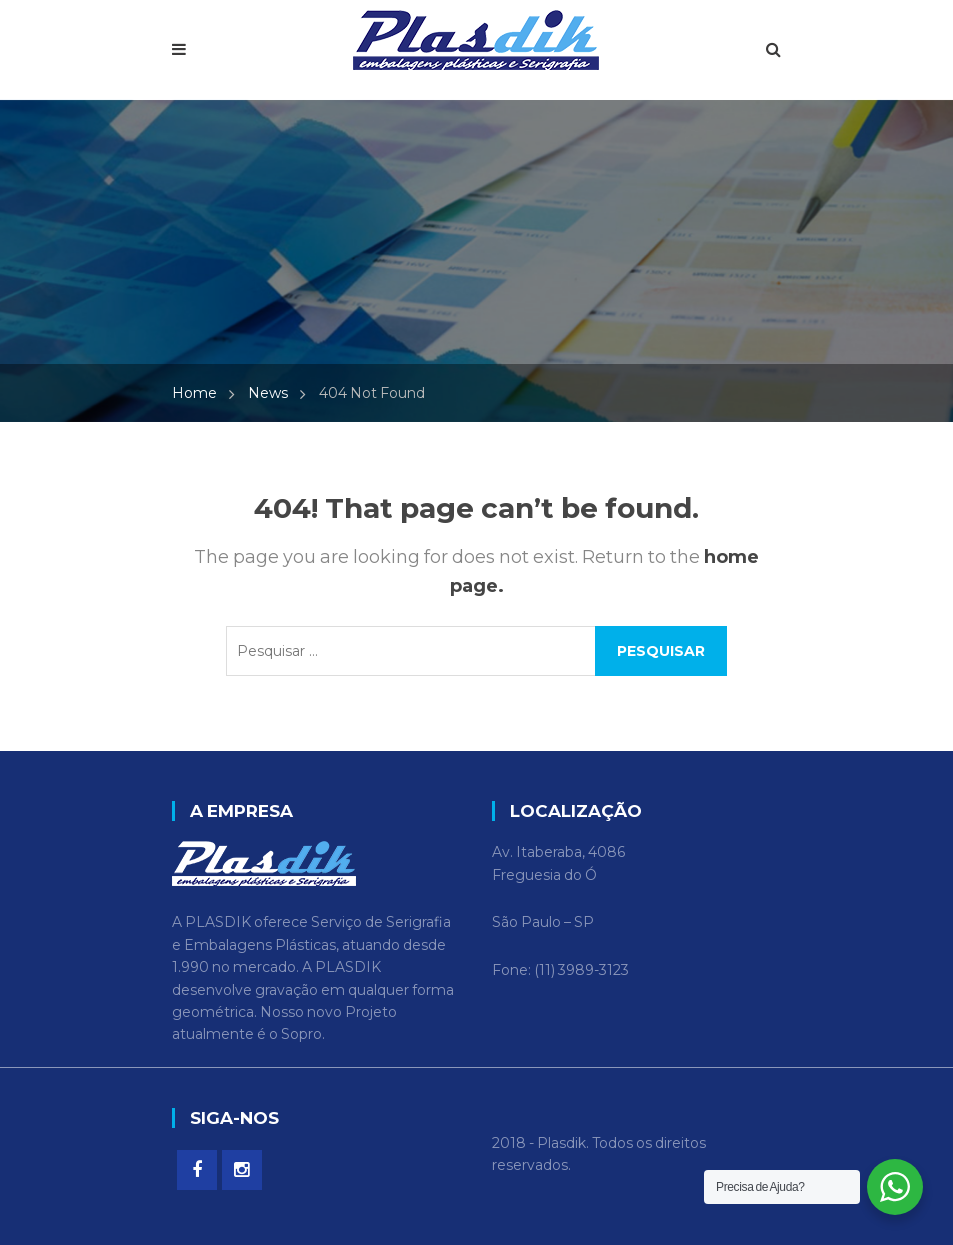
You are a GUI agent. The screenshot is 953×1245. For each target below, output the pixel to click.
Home (194, 393)
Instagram (242, 1170)
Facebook (197, 1170)
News (268, 393)
